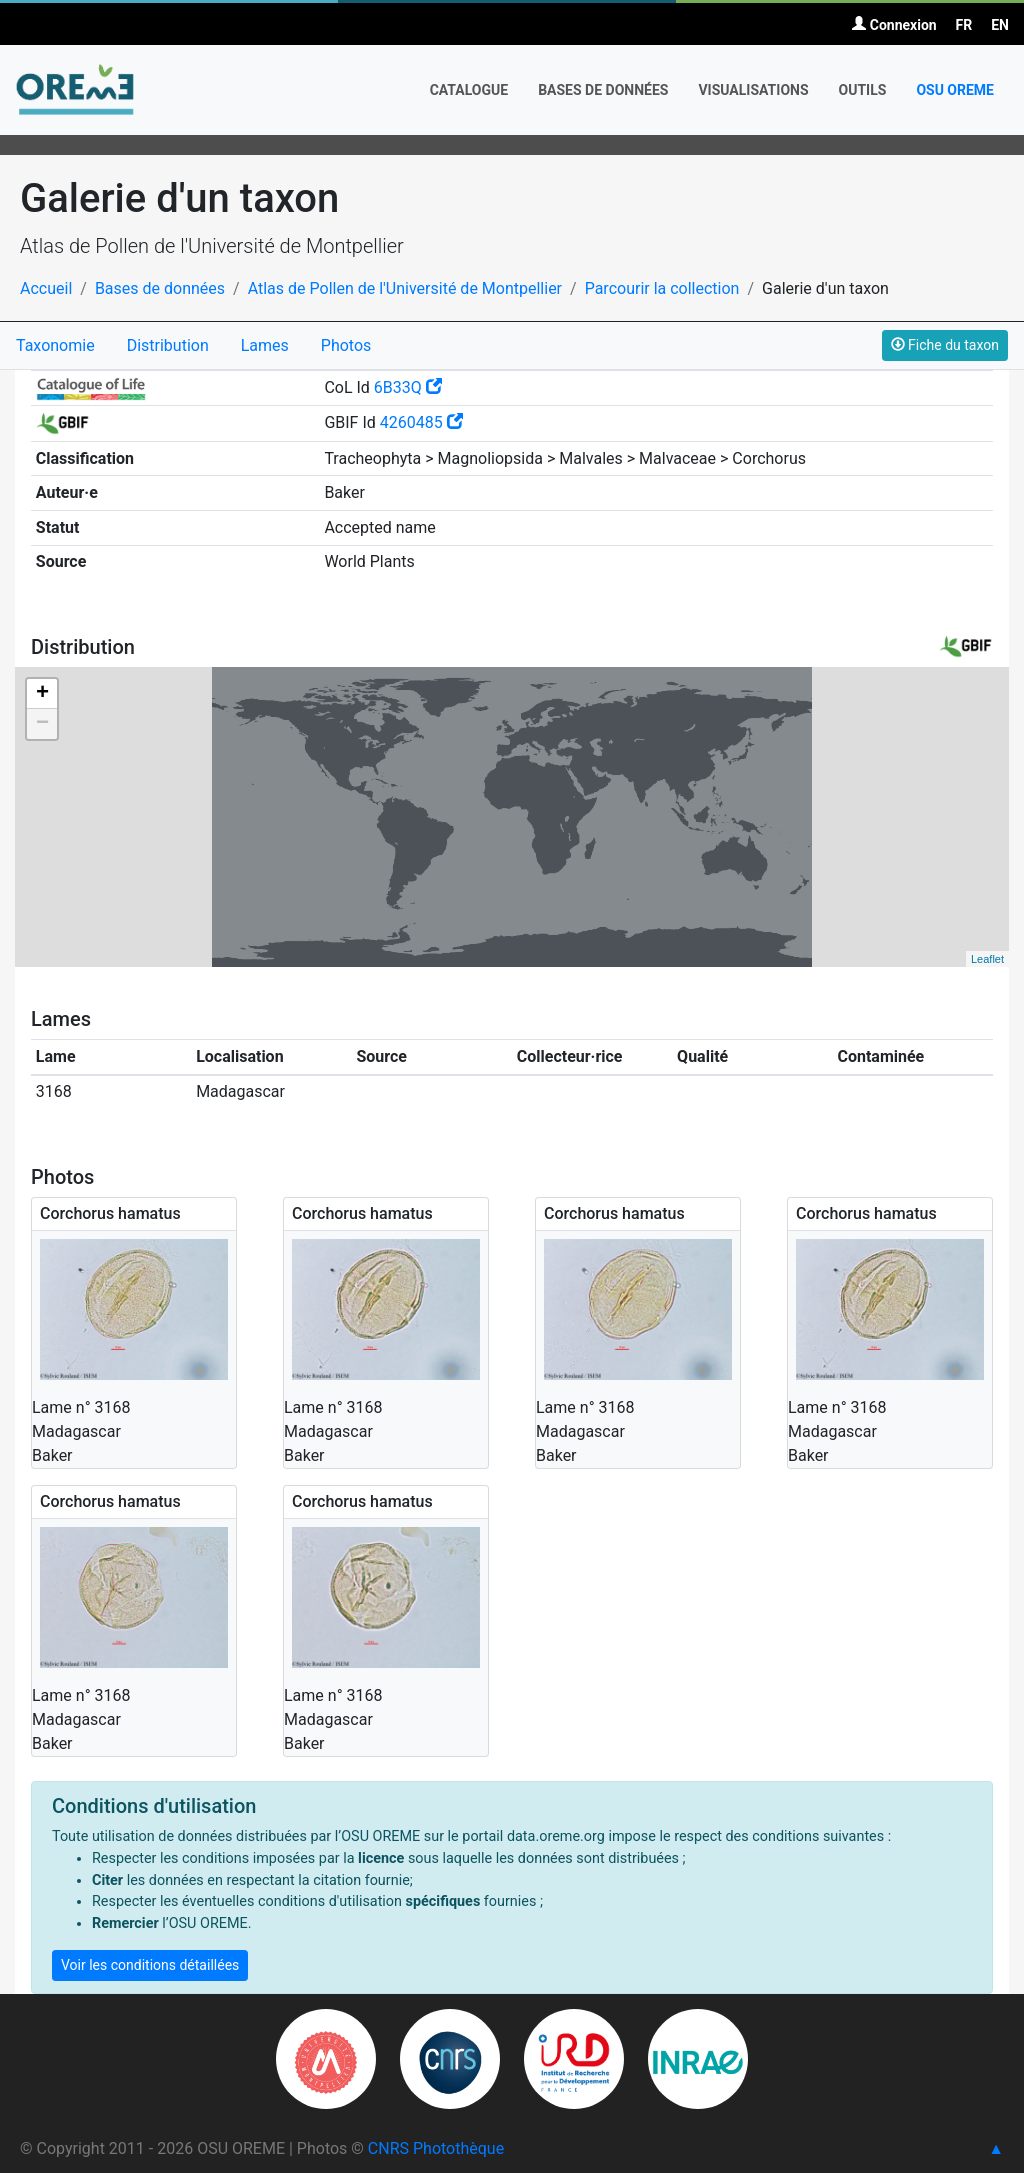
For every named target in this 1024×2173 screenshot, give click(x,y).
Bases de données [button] (603, 90)
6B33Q (408, 387)
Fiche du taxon (945, 345)
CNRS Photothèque (436, 2148)
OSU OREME (955, 90)
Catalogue (469, 90)
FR (964, 25)
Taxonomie (55, 345)
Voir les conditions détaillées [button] (150, 1965)
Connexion (894, 25)
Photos (346, 345)
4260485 (421, 422)
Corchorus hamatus (110, 1213)
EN (1000, 25)
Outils (863, 90)
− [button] (42, 724)
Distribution (168, 345)
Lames (265, 345)
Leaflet (987, 959)
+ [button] (42, 694)
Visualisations (753, 90)
